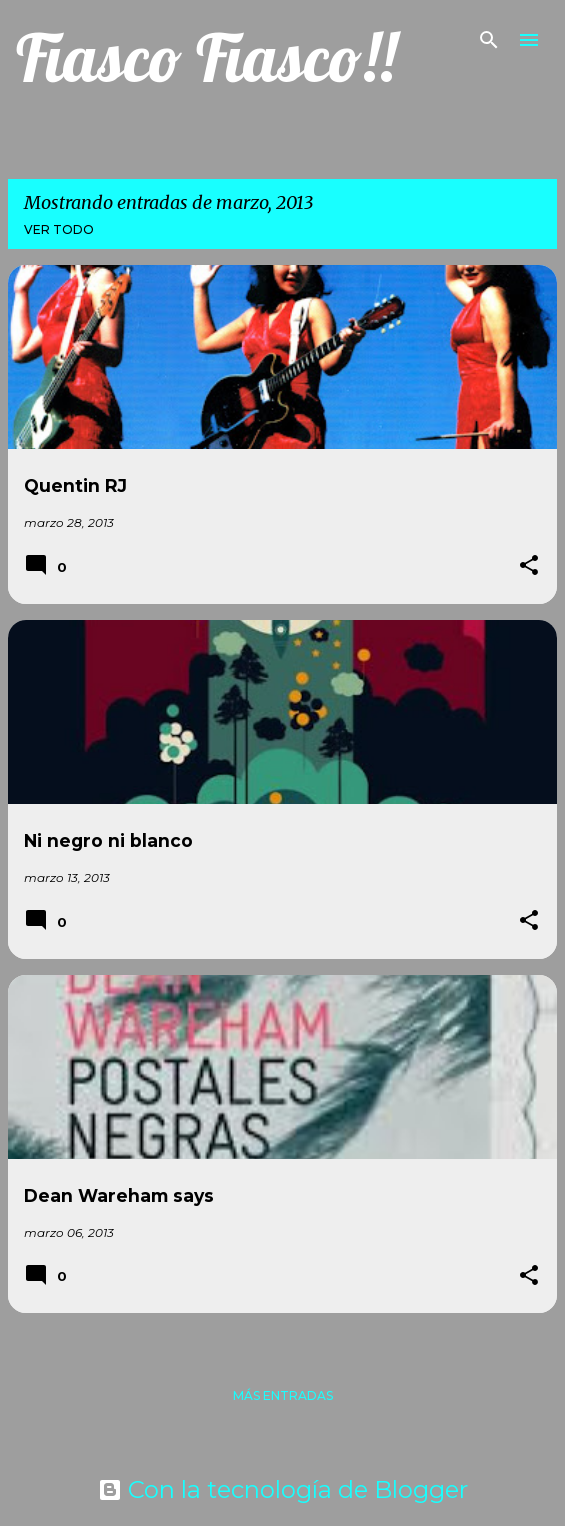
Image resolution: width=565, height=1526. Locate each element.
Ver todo (59, 229)
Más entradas (283, 1395)
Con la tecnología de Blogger (283, 1489)
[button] (529, 566)
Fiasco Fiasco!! (206, 57)
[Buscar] (489, 40)
